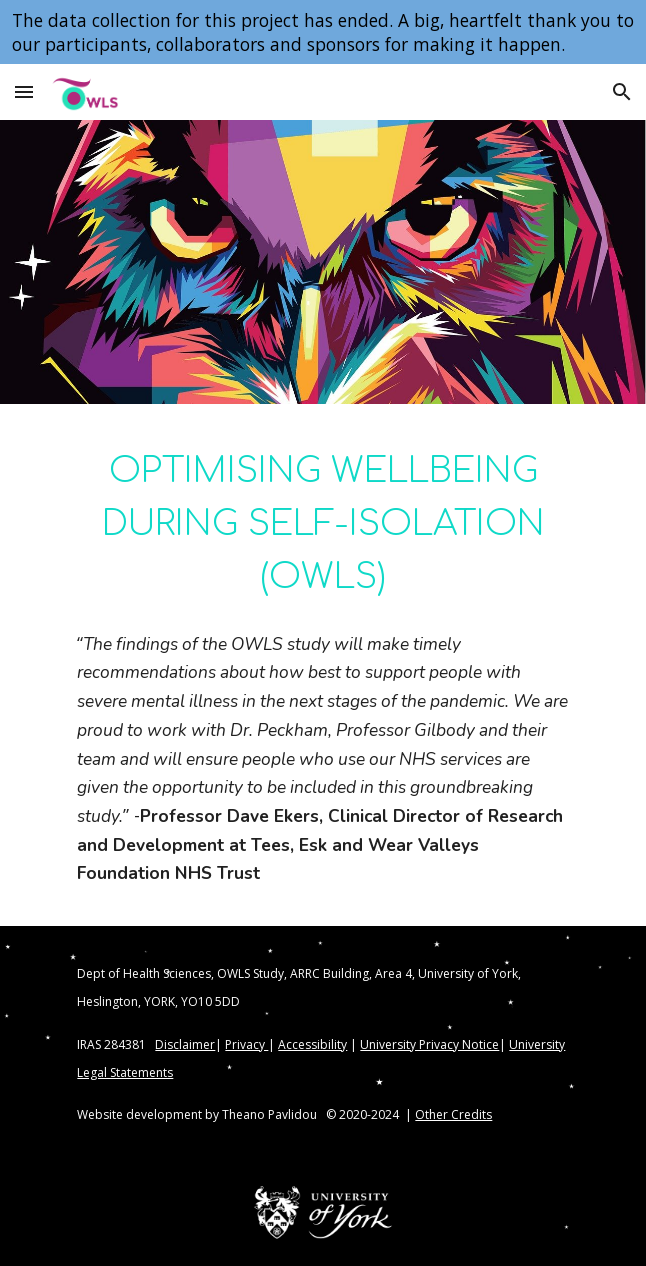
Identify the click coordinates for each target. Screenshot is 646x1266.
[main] (322, 522)
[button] (24, 91)
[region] (323, 32)
